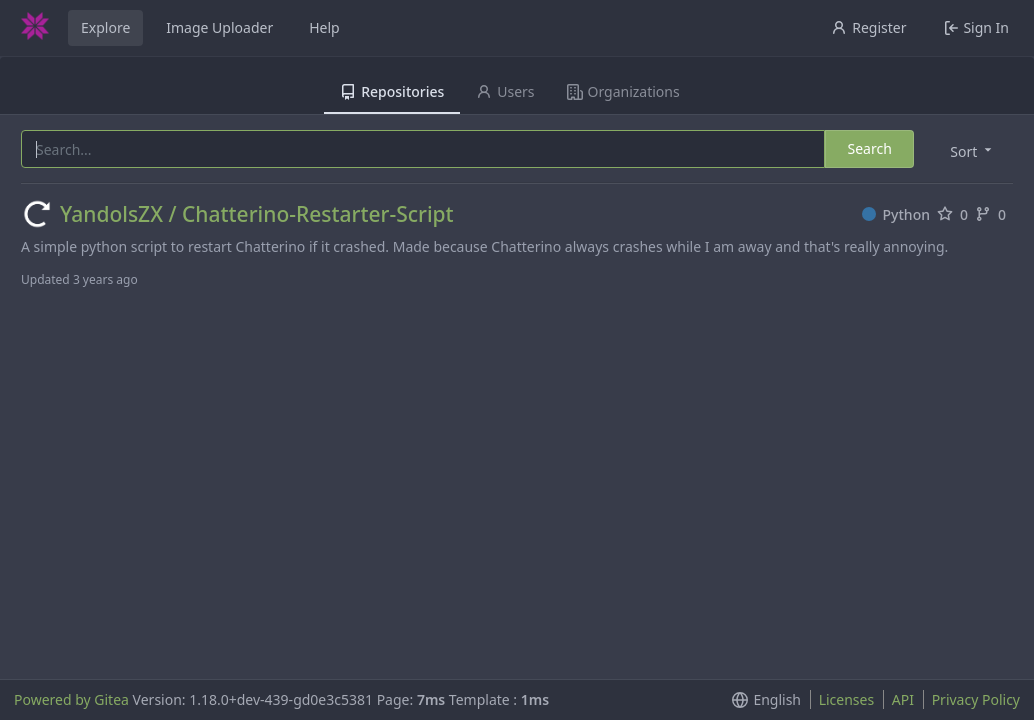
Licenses (847, 699)
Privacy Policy (976, 699)
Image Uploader (219, 27)
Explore (105, 27)
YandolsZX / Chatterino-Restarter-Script (257, 214)
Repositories (392, 91)
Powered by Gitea (71, 699)
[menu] (972, 150)
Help (324, 27)
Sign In (976, 27)
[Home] (35, 28)
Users (505, 91)
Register (868, 27)
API (903, 699)
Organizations (623, 91)
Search (869, 148)
